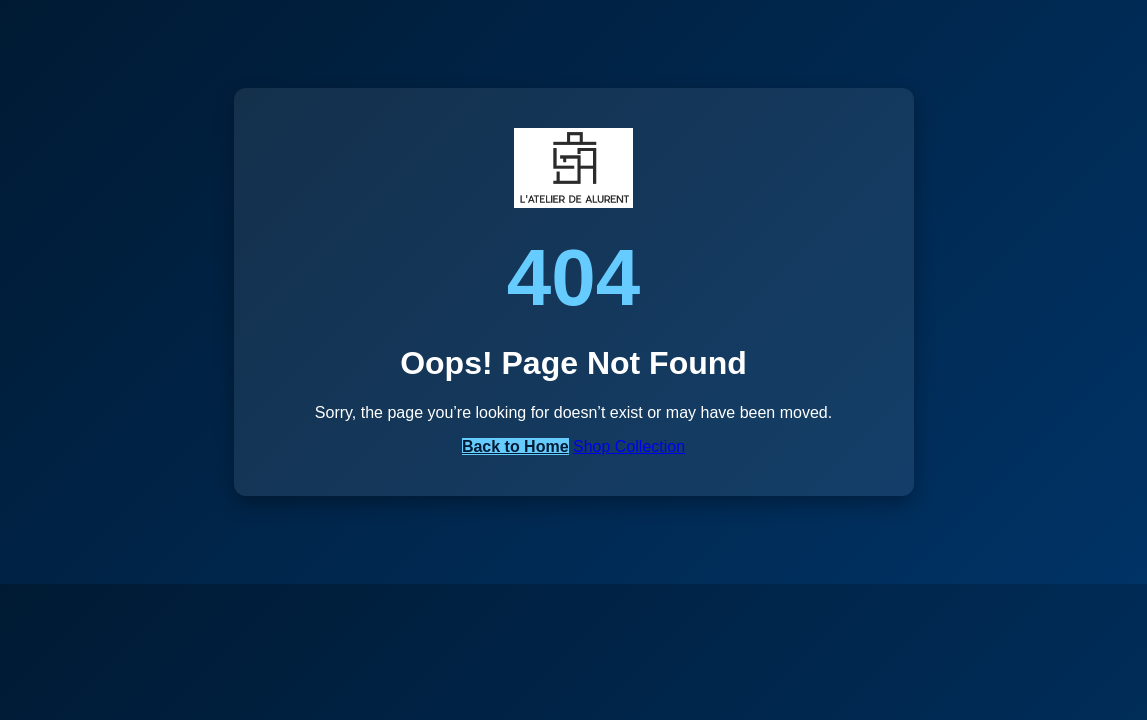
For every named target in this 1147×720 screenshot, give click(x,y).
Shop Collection (629, 446)
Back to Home (515, 446)
